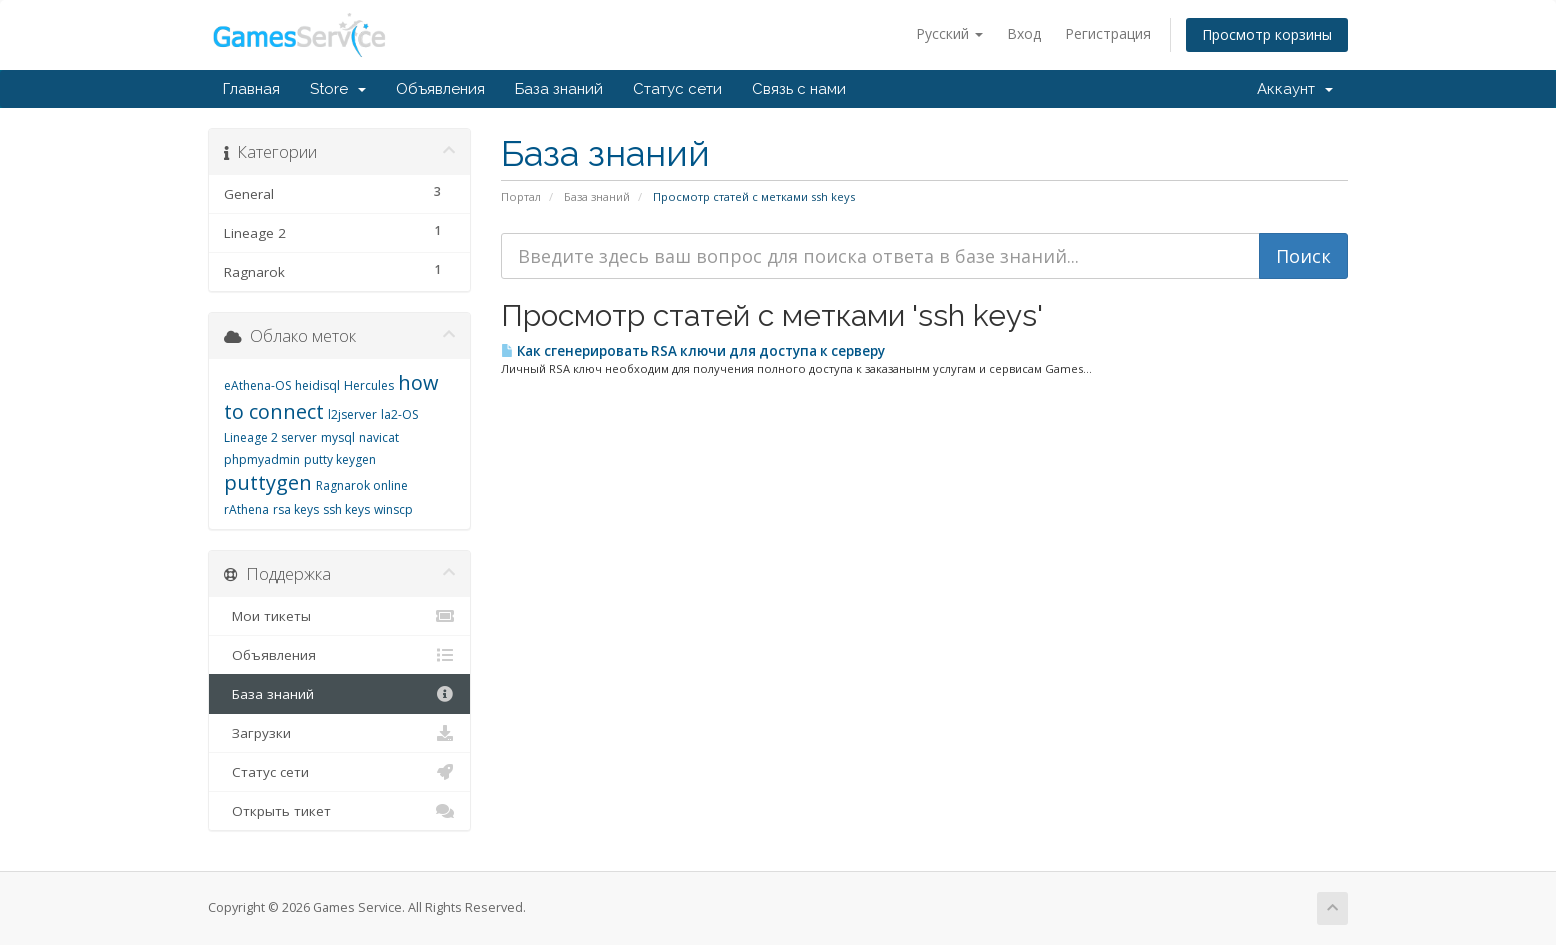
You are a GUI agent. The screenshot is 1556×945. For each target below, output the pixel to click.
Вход (1024, 33)
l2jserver (352, 414)
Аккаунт (1295, 89)
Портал (521, 196)
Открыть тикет (339, 811)
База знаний (559, 89)
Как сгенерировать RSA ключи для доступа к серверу (693, 351)
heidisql (317, 385)
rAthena (246, 509)
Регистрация (1108, 33)
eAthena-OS (257, 385)
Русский (949, 33)
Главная (251, 89)
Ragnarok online (362, 485)
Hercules (369, 385)
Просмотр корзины (1267, 34)
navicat (379, 437)
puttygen (268, 482)
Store (338, 89)
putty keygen (340, 459)
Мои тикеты (339, 616)
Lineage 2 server (270, 437)
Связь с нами (799, 89)
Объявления (440, 89)
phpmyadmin (262, 459)
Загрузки (339, 733)
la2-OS (399, 414)
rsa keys (296, 509)
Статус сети (677, 89)
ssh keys (346, 509)
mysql (338, 437)
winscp (393, 509)
